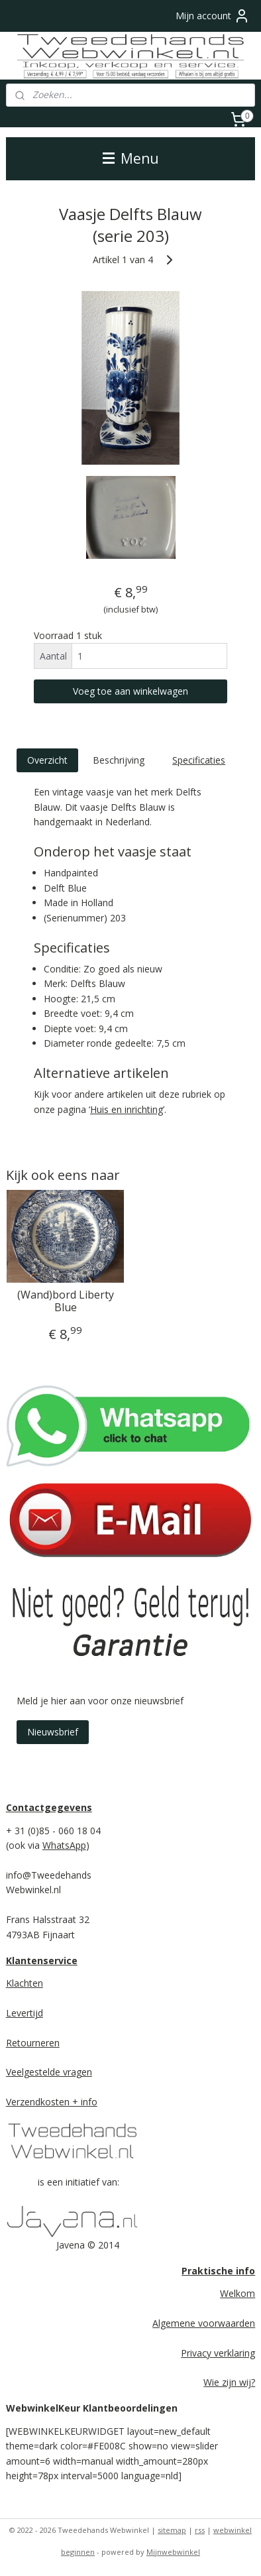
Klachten (24, 1983)
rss (200, 2530)
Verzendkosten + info (51, 2101)
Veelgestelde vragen (49, 2072)
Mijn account (213, 16)
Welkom (237, 2293)
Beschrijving (118, 759)
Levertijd (24, 2013)
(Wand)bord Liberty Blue (65, 1301)
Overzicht (47, 759)
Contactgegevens (49, 1807)
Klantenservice (42, 1960)
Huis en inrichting (126, 1108)
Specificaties (198, 759)
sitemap (172, 2530)
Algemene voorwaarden (203, 2323)
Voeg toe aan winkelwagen (130, 691)
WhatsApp (64, 1845)
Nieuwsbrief (52, 1732)
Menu (131, 158)
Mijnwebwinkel (173, 2552)
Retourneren (33, 2042)
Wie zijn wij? (229, 2382)
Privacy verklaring (218, 2353)
